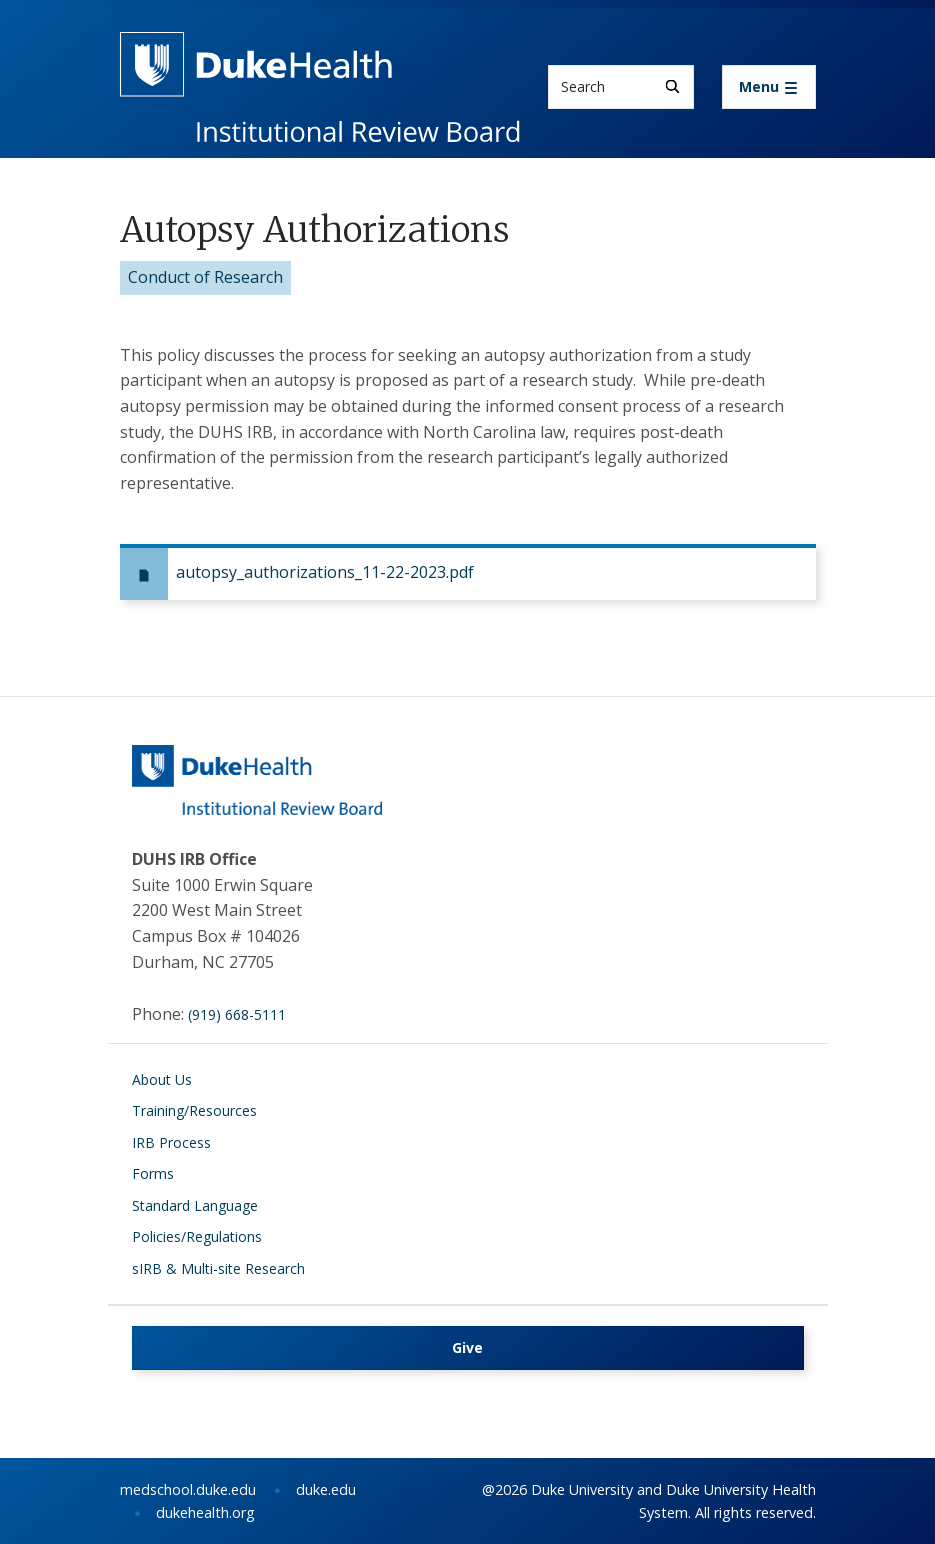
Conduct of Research (205, 277)
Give (467, 1347)
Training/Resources (194, 1110)
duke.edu (326, 1489)
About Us (162, 1079)
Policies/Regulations (197, 1236)
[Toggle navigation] (769, 87)
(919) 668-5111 (237, 1014)
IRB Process (171, 1142)
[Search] (672, 86)
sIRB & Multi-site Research (218, 1268)
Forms (153, 1173)
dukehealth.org (205, 1512)
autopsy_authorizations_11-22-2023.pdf (325, 572)
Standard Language (195, 1205)
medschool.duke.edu (188, 1489)
